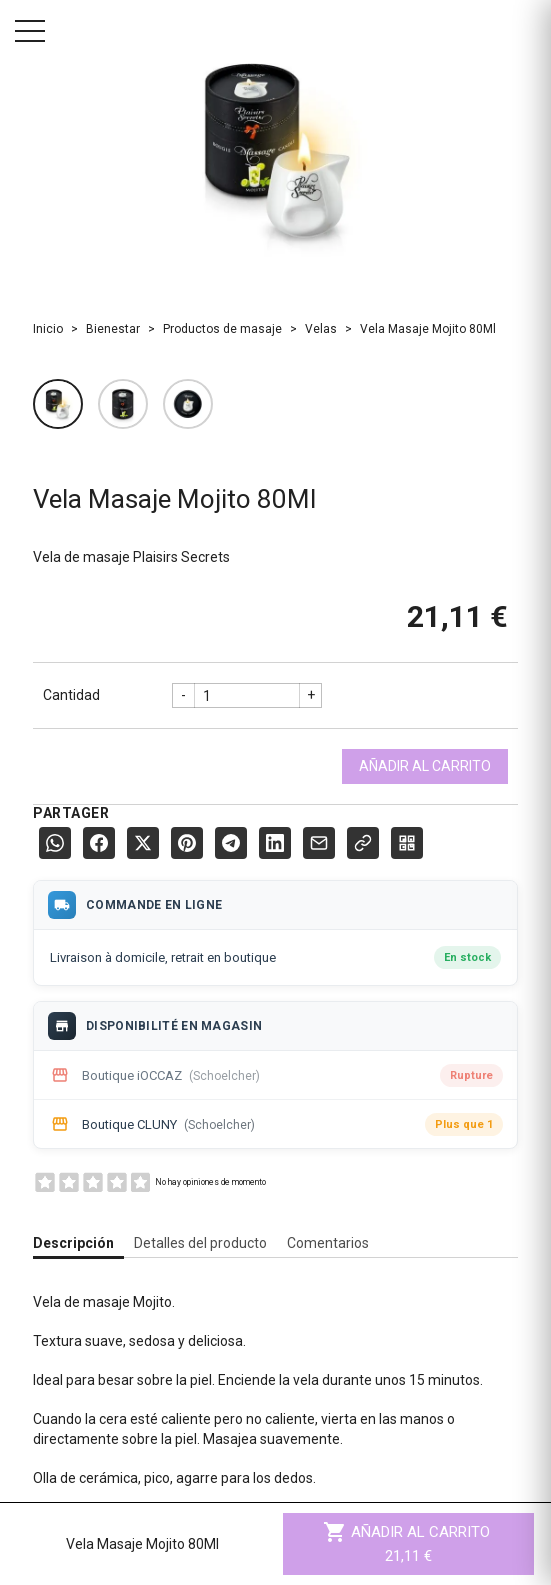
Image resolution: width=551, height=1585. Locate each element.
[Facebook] (99, 843)
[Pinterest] (187, 843)
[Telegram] (231, 843)
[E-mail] (319, 843)
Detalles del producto (200, 1243)
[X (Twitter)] (143, 843)
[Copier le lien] (363, 843)
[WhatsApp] (55, 843)
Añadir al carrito (425, 766)
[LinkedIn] (275, 843)
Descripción (73, 1243)
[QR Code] (407, 843)
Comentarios (328, 1243)
